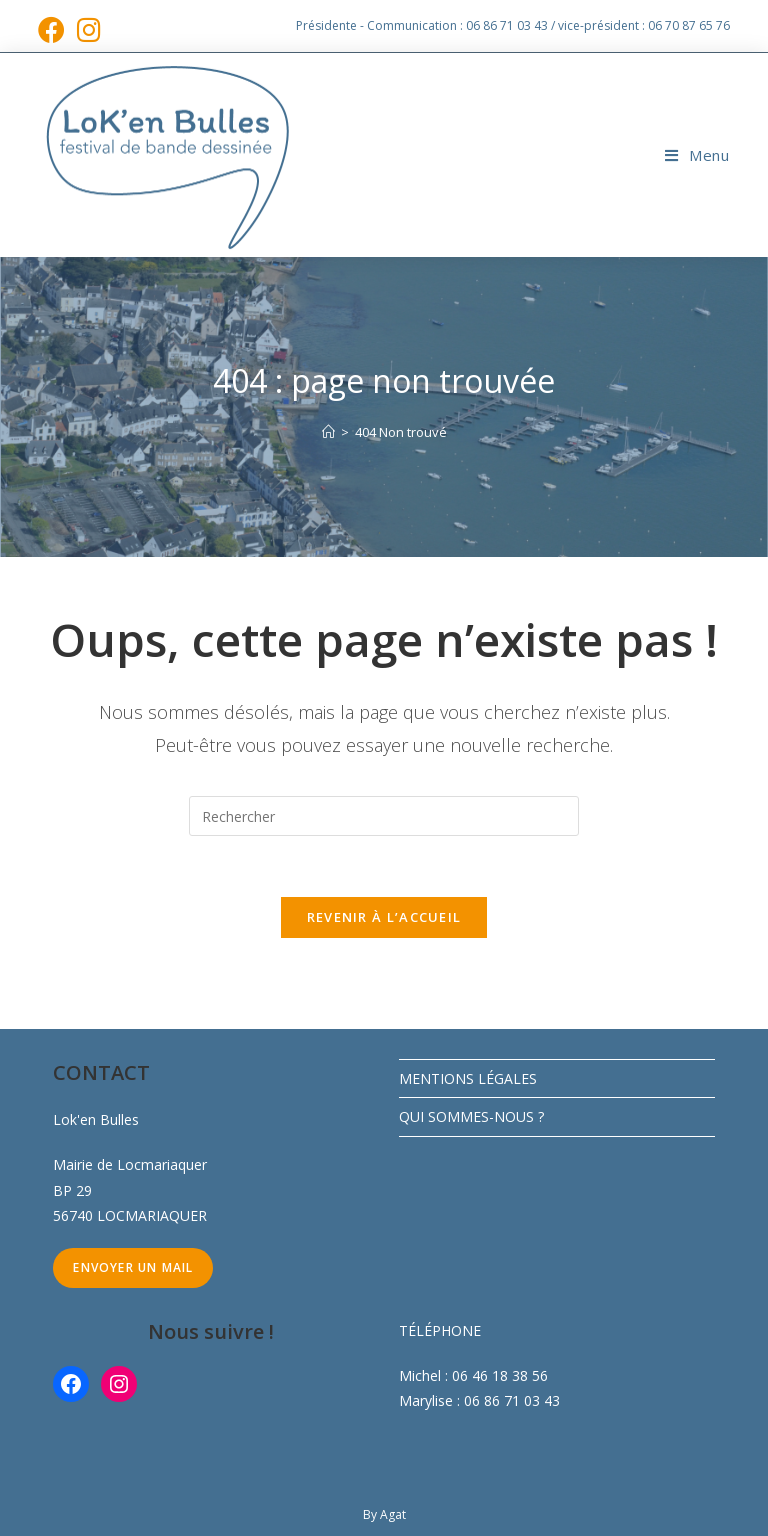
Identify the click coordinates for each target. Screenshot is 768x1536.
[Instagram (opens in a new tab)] (89, 29)
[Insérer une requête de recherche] (384, 816)
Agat (393, 1514)
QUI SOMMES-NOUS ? (471, 1116)
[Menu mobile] (697, 155)
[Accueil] (328, 432)
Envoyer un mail (133, 1267)
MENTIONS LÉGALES (468, 1078)
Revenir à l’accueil (384, 917)
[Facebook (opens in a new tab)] (54, 29)
